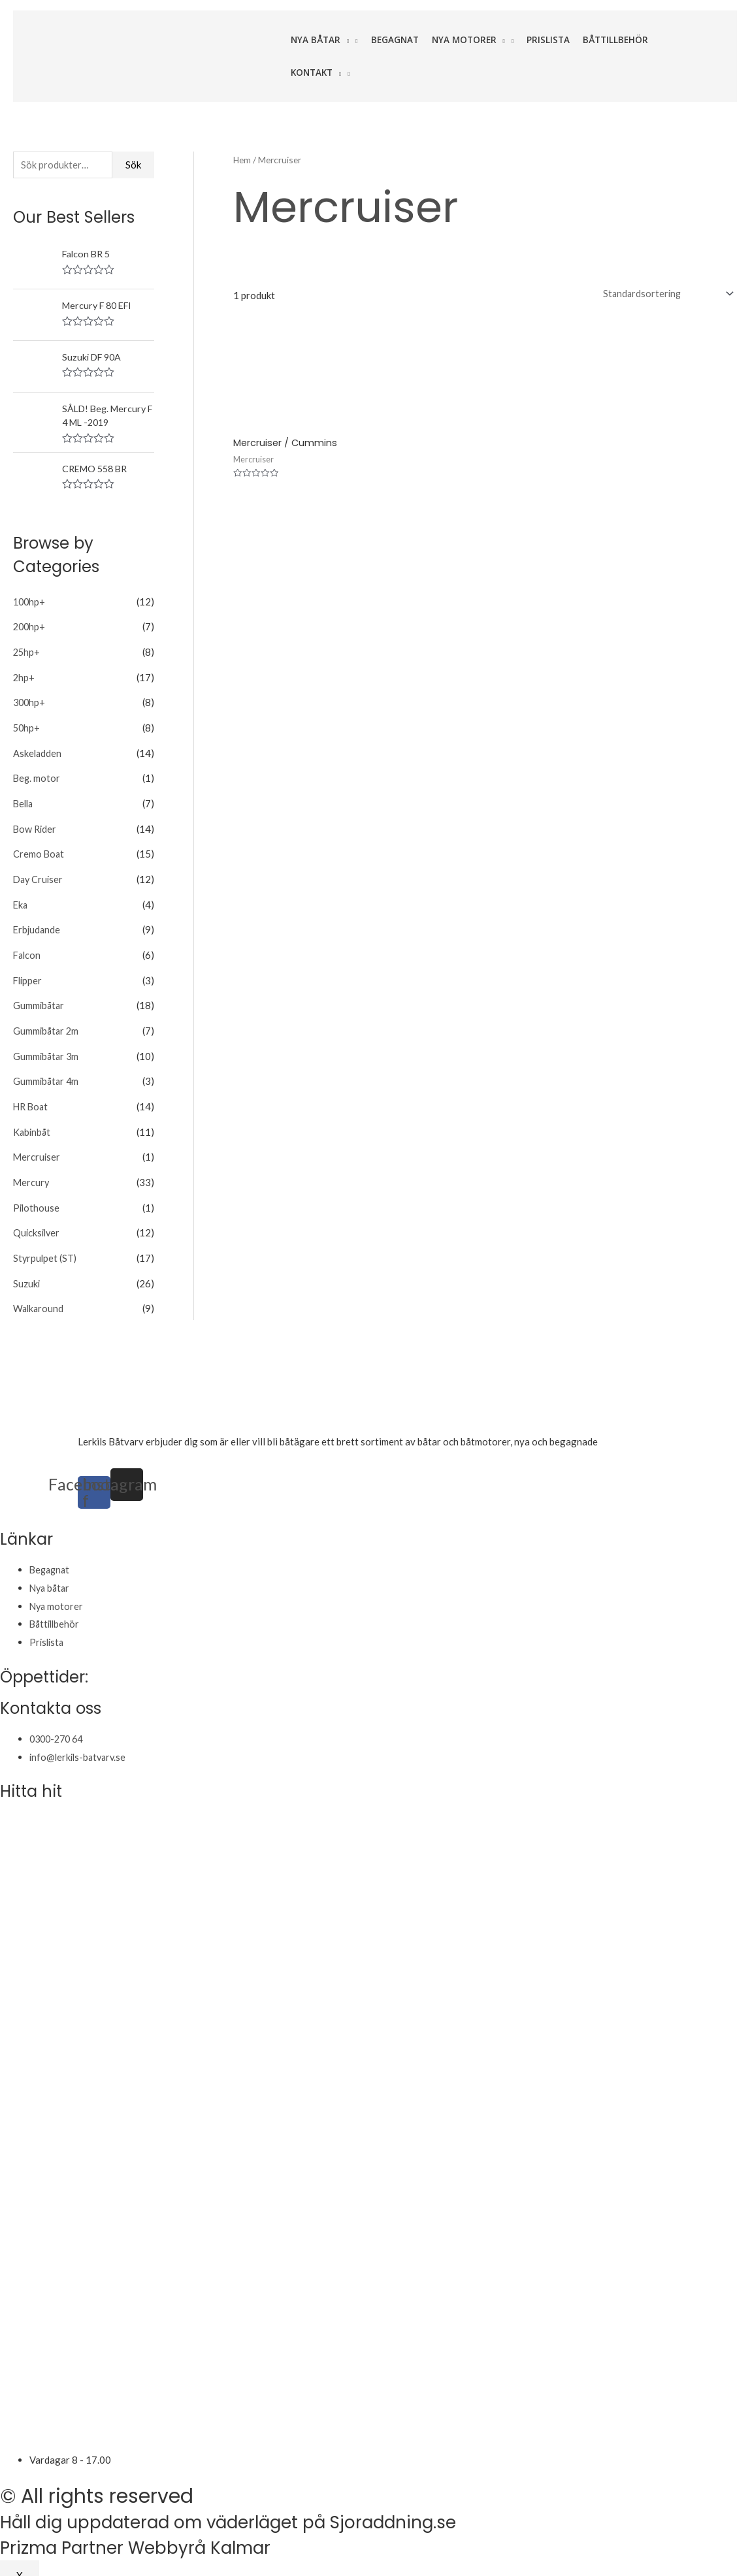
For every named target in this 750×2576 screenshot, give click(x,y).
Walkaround (39, 1293)
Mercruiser (37, 1145)
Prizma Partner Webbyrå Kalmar (154, 2532)
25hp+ (27, 652)
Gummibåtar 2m (47, 1022)
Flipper (28, 973)
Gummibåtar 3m (47, 1047)
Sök (133, 165)
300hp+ (30, 701)
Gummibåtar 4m (47, 1072)
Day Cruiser (39, 874)
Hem (242, 159)
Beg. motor (37, 776)
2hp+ (24, 677)
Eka (21, 899)
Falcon (27, 948)
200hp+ (30, 628)
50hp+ (27, 726)
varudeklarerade (635, 1426)
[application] (344, 40)
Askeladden (38, 751)
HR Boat (31, 1096)
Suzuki (27, 1269)
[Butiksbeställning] (663, 294)
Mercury (31, 1170)
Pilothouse (37, 1194)
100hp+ (30, 603)
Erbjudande (37, 923)
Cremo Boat (39, 850)
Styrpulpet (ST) (45, 1244)
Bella (24, 800)
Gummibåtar (39, 997)
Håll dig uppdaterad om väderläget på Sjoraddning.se (262, 2506)
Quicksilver (37, 1219)
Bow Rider (35, 825)
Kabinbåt (32, 1121)
